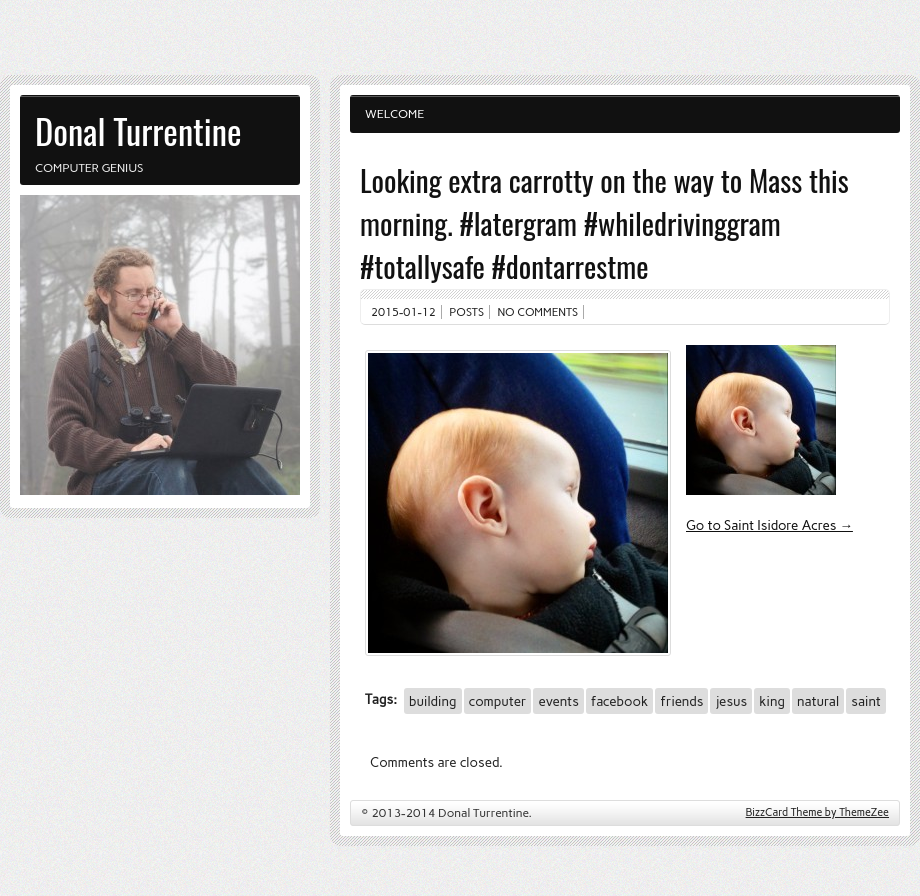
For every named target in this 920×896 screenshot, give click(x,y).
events (558, 701)
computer (498, 701)
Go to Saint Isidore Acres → (769, 525)
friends (681, 701)
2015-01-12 (403, 312)
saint (866, 701)
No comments (538, 312)
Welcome (394, 114)
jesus (731, 701)
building (432, 701)
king (772, 701)
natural (818, 701)
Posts (466, 312)
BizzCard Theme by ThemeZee (817, 812)
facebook (619, 701)
